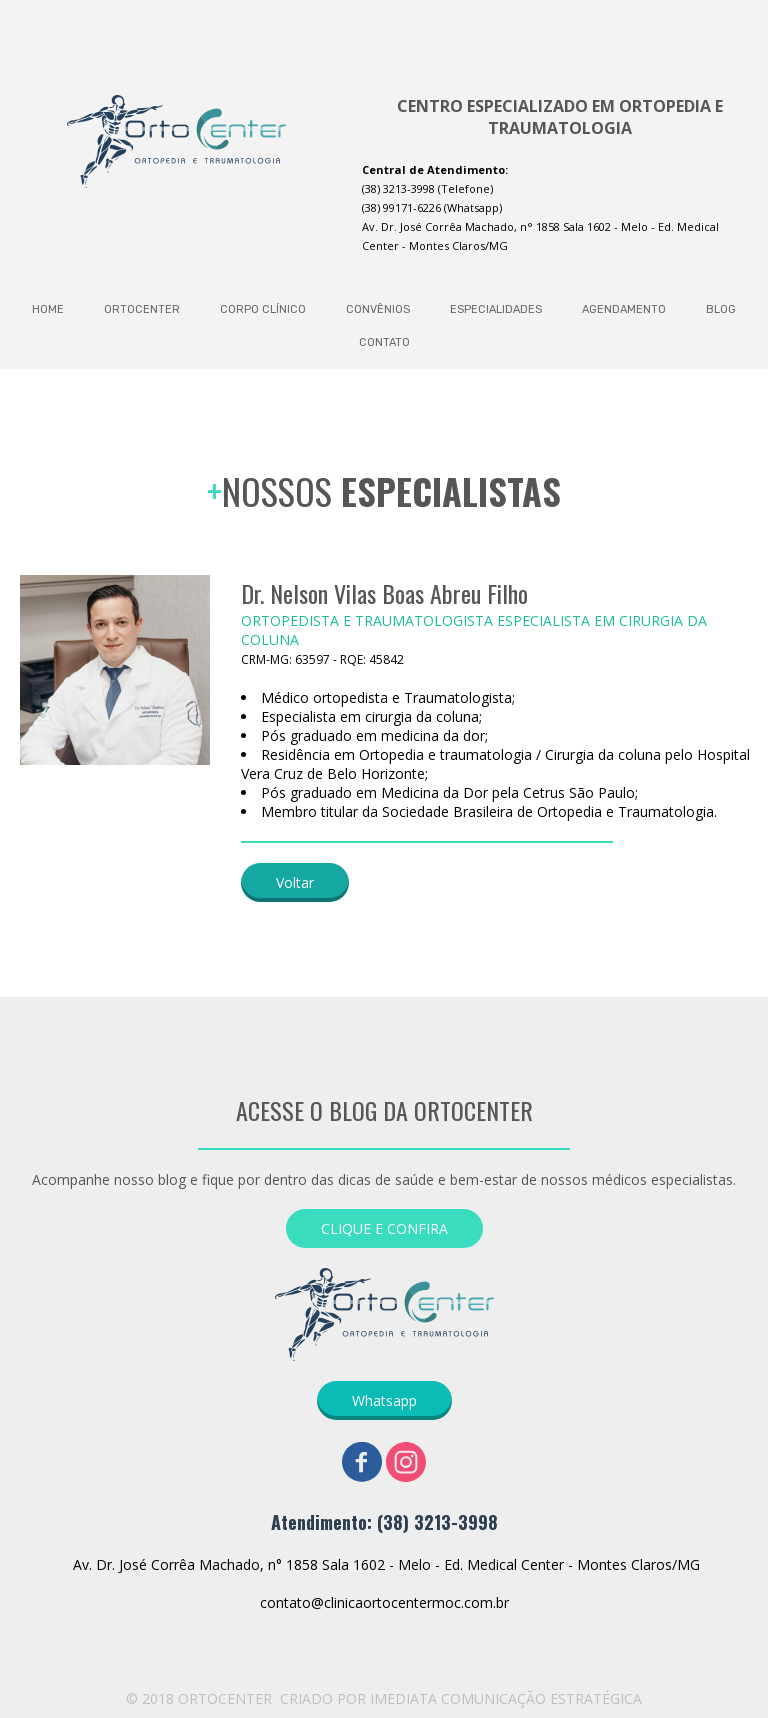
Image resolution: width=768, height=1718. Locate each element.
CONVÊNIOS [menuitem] (378, 309)
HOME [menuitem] (48, 309)
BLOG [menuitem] (721, 309)
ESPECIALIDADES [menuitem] (496, 309)
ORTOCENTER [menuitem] (142, 309)
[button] (295, 882)
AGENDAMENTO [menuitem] (624, 309)
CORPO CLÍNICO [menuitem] (263, 309)
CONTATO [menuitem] (384, 342)
